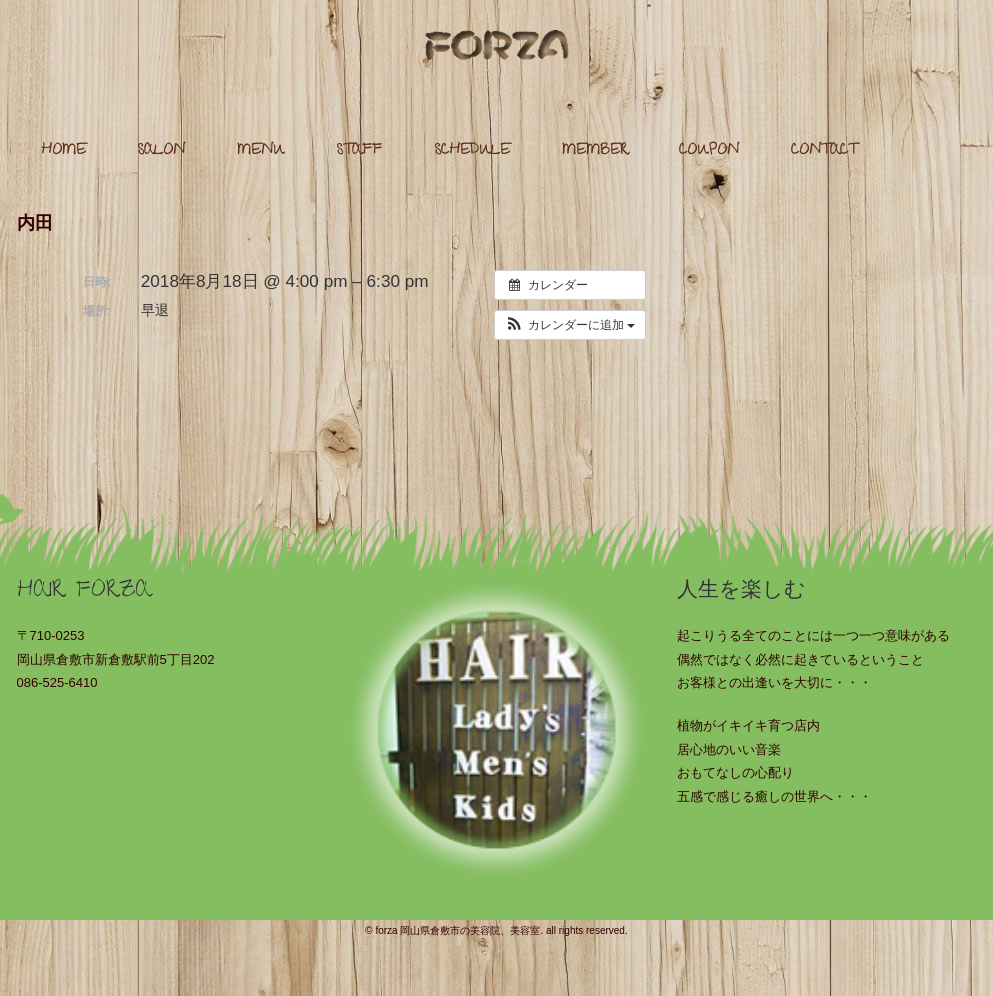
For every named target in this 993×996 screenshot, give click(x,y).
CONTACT (824, 151)
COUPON (709, 151)
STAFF (359, 151)
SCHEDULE (472, 151)
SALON (161, 151)
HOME (63, 151)
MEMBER (595, 151)
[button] (570, 325)
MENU (261, 151)
